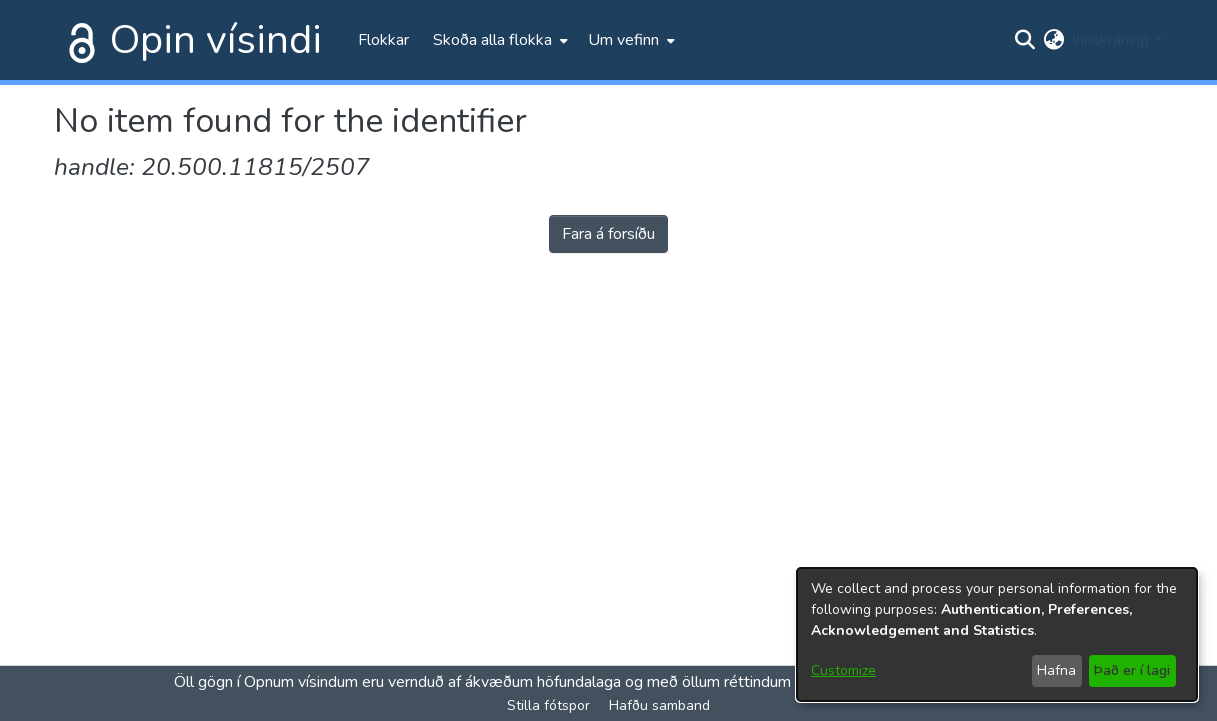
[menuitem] (498, 40)
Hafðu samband (659, 705)
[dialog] (997, 634)
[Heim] (78, 40)
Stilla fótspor (548, 705)
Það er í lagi (1132, 670)
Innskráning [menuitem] (1110, 40)
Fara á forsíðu (608, 234)
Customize (843, 670)
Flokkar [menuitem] (383, 40)
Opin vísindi (216, 40)
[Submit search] (1024, 40)
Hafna (1056, 670)
